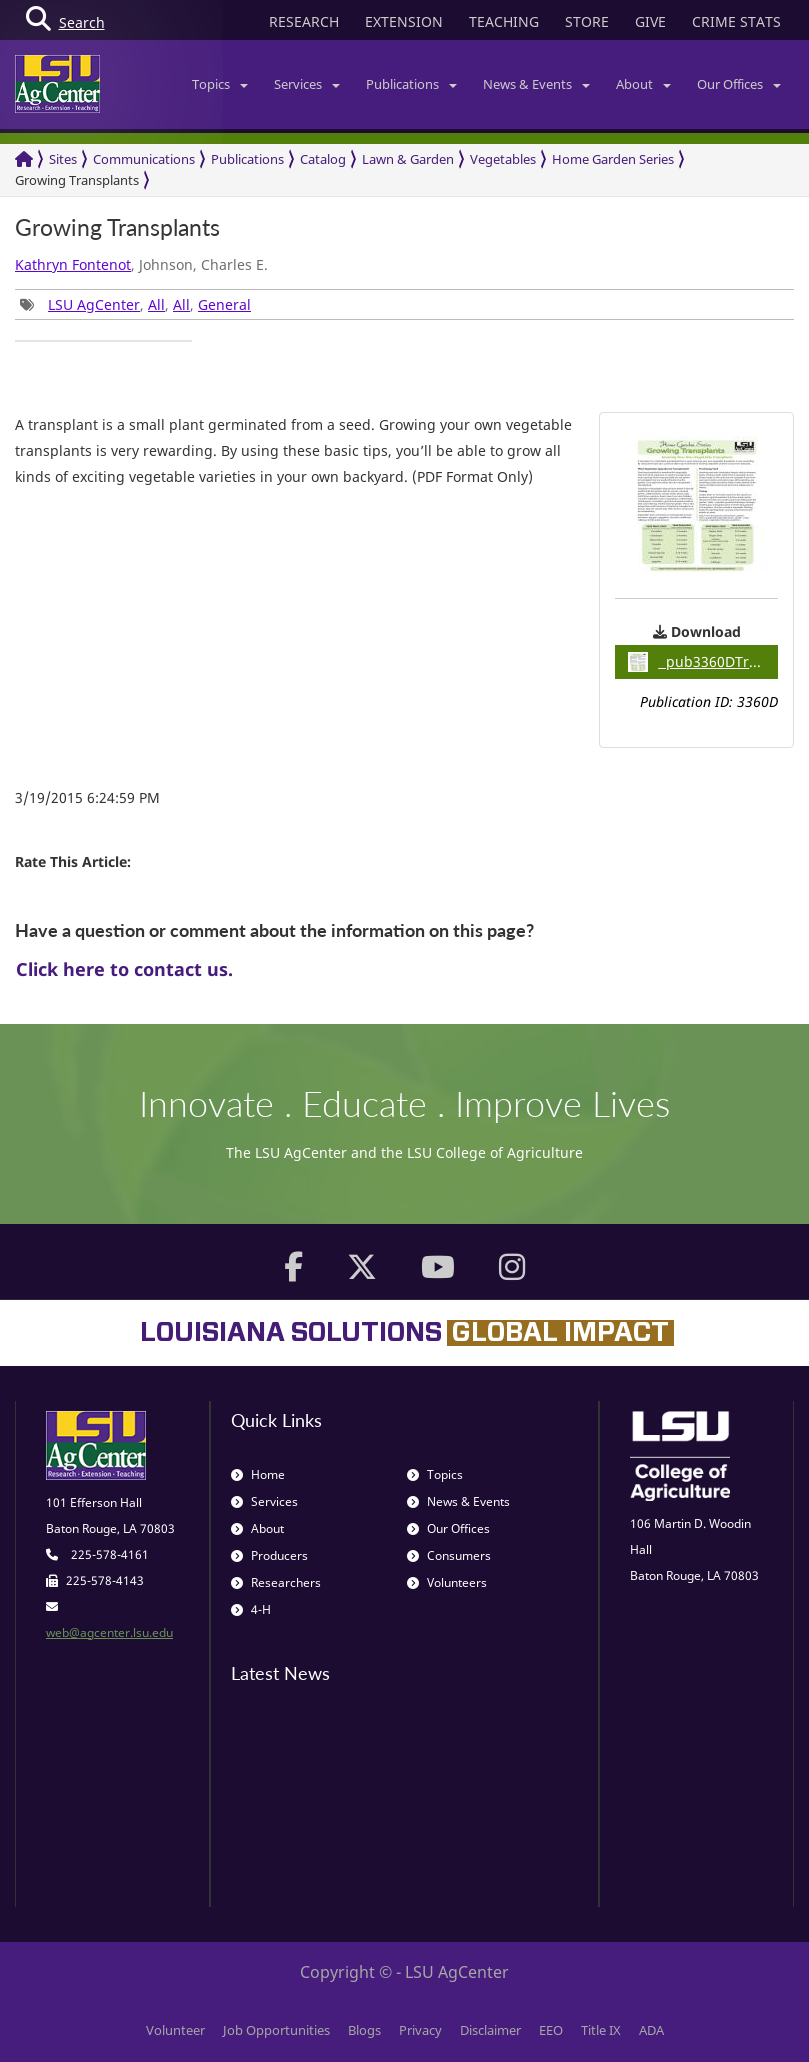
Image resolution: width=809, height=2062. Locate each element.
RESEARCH (304, 21)
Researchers (276, 1582)
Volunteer (175, 2030)
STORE (587, 21)
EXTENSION (404, 21)
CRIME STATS (736, 21)
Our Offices (739, 84)
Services (307, 84)
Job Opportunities (276, 2030)
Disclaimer (490, 2030)
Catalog (323, 159)
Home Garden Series (613, 159)
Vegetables (503, 159)
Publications (411, 84)
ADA (651, 2030)
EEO (551, 2030)
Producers (269, 1555)
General (224, 304)
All (156, 304)
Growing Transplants (77, 180)
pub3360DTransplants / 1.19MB (703, 662)
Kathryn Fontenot (73, 264)
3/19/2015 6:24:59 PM (87, 797)
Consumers (449, 1555)
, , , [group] (135, 304)
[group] (103, 341)
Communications (144, 159)
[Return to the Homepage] (24, 159)
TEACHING (504, 21)
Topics (220, 84)
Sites (63, 159)
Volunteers (447, 1582)
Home (258, 1474)
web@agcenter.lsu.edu (109, 1632)
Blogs (364, 2030)
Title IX (601, 2030)
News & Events (536, 84)
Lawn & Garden (408, 159)
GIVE (650, 21)
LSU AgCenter (94, 304)
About (643, 84)
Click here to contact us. (124, 969)
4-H (251, 1609)
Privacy (420, 2030)
